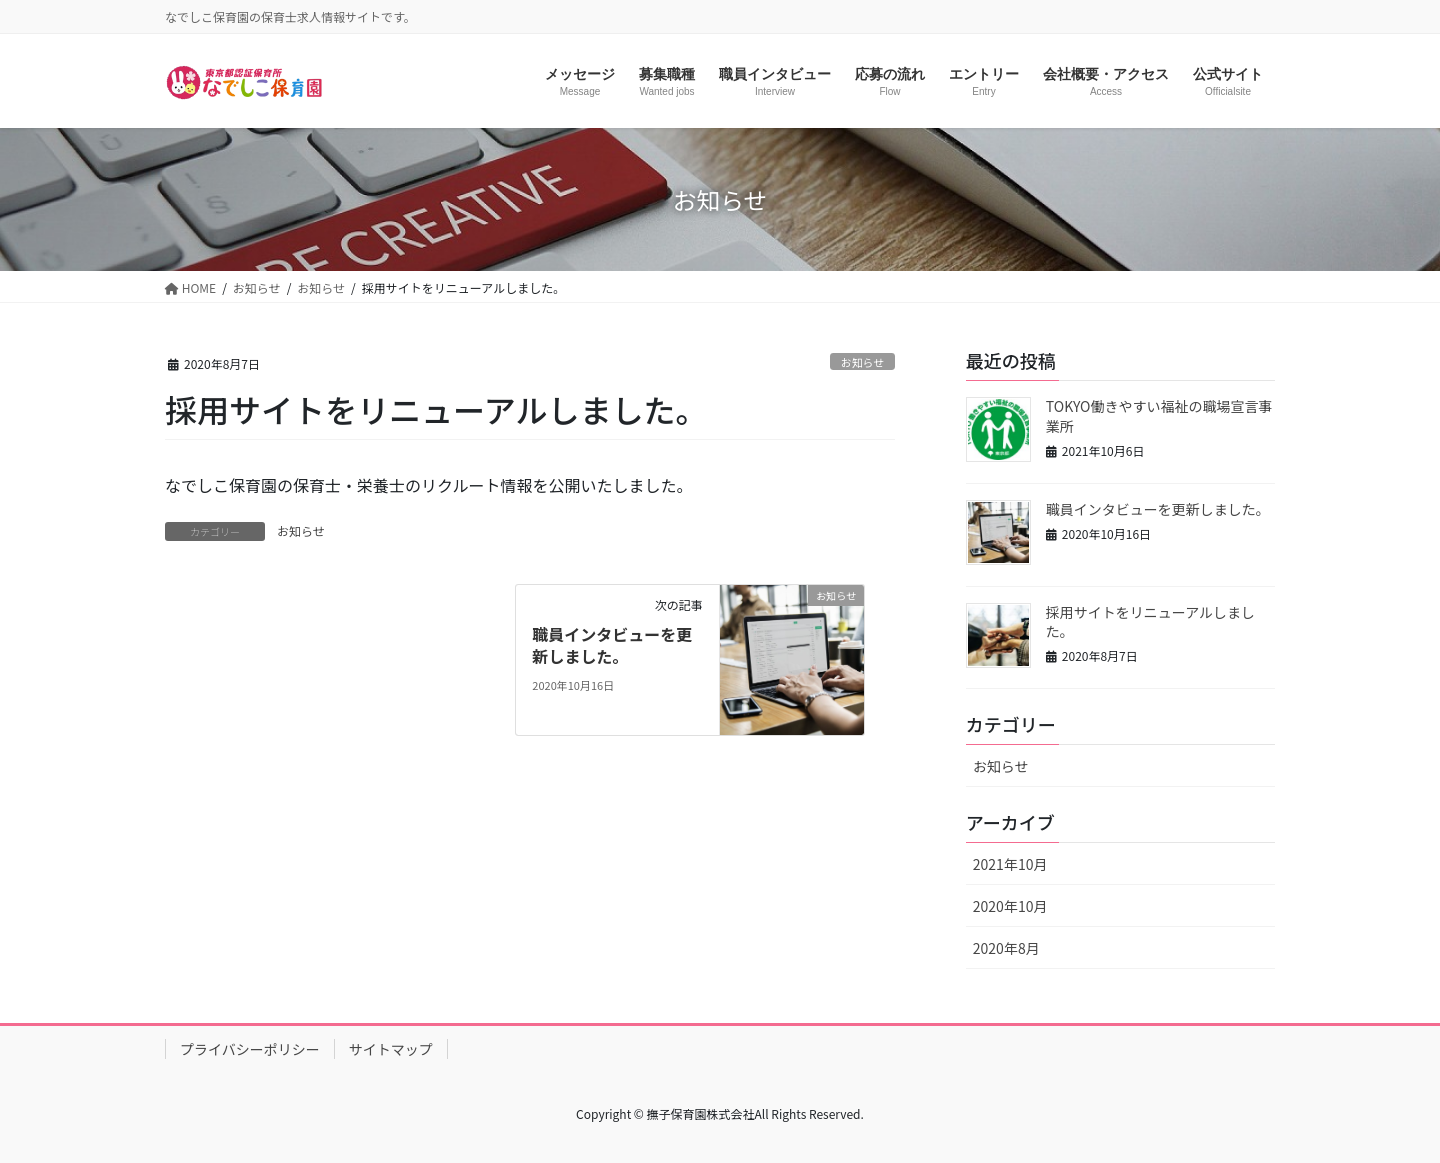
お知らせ (862, 362)
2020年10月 (1010, 906)
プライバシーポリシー (250, 1049)
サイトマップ (391, 1049)
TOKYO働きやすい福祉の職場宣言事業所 (1159, 416)
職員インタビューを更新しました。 (612, 645)
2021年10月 (1010, 864)
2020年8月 (1006, 948)
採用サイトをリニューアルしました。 (1150, 622)
